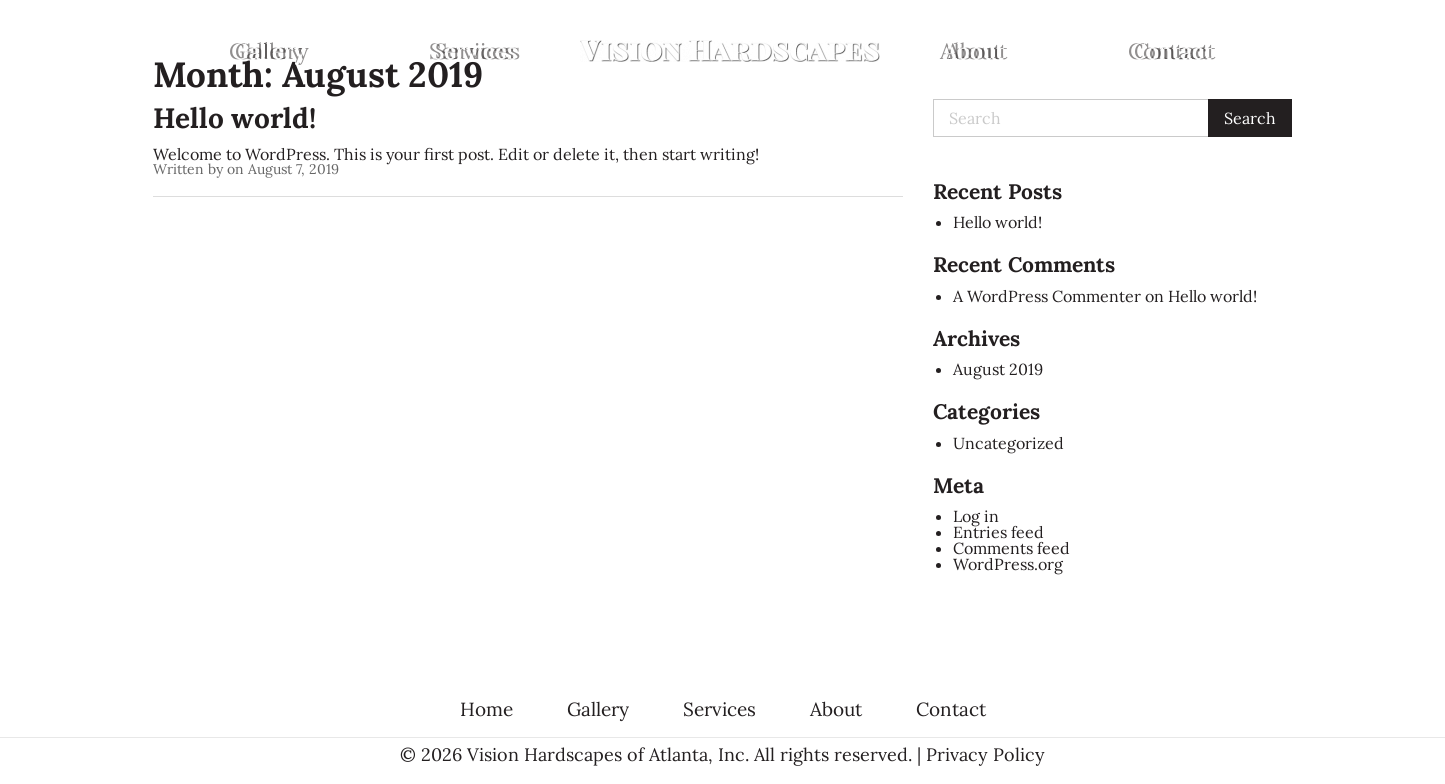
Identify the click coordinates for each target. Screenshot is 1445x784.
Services (474, 51)
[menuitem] (269, 51)
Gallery (269, 51)
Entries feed (998, 532)
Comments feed (1011, 548)
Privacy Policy (985, 754)
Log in (976, 516)
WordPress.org (1008, 564)
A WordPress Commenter (1047, 296)
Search (1250, 118)
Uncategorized (1008, 443)
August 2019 (998, 369)
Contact (1172, 51)
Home (486, 709)
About (974, 51)
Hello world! (234, 118)
